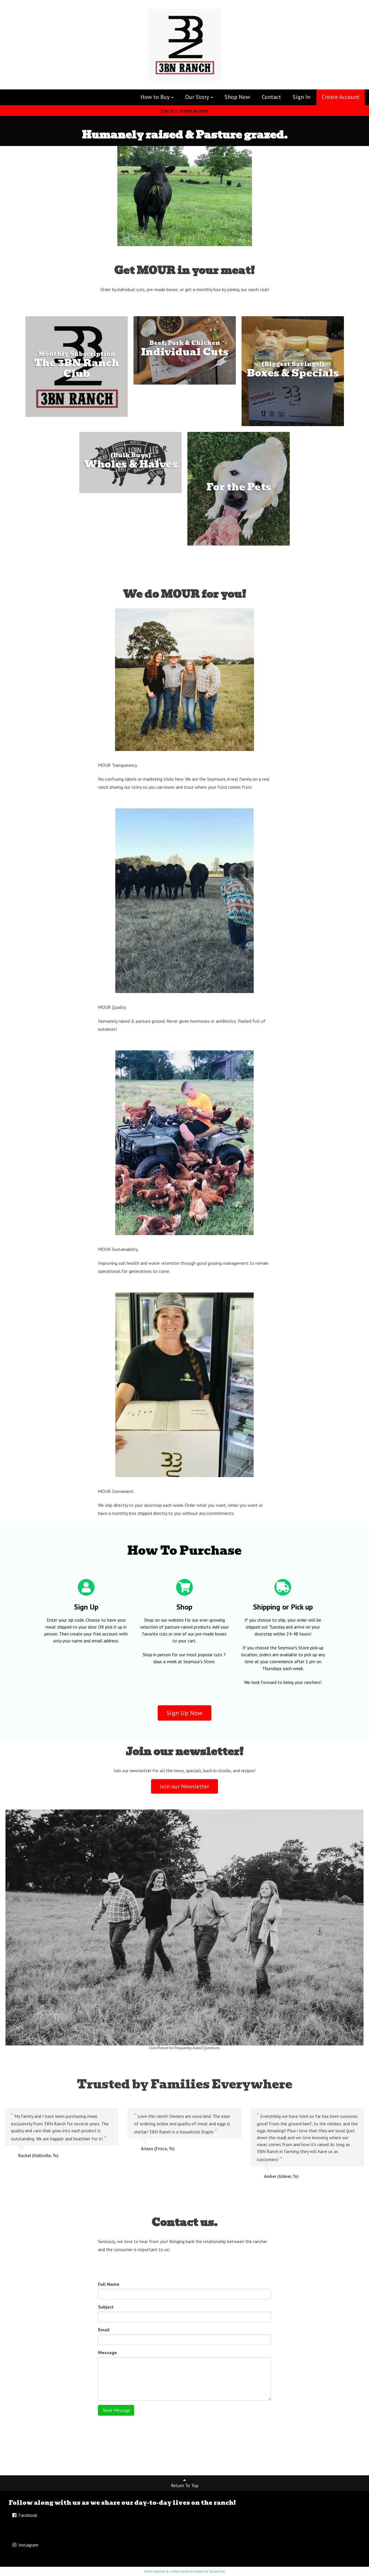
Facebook (24, 2515)
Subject (106, 2307)
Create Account (340, 97)
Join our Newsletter (184, 1786)
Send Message (116, 2410)
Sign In (301, 97)
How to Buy (157, 97)
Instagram (25, 2545)
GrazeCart (217, 2571)
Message (107, 2352)
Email (104, 2330)
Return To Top (184, 2483)
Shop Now (237, 97)
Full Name (108, 2284)
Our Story (199, 97)
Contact (271, 97)
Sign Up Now (184, 1713)
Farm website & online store (166, 2571)
